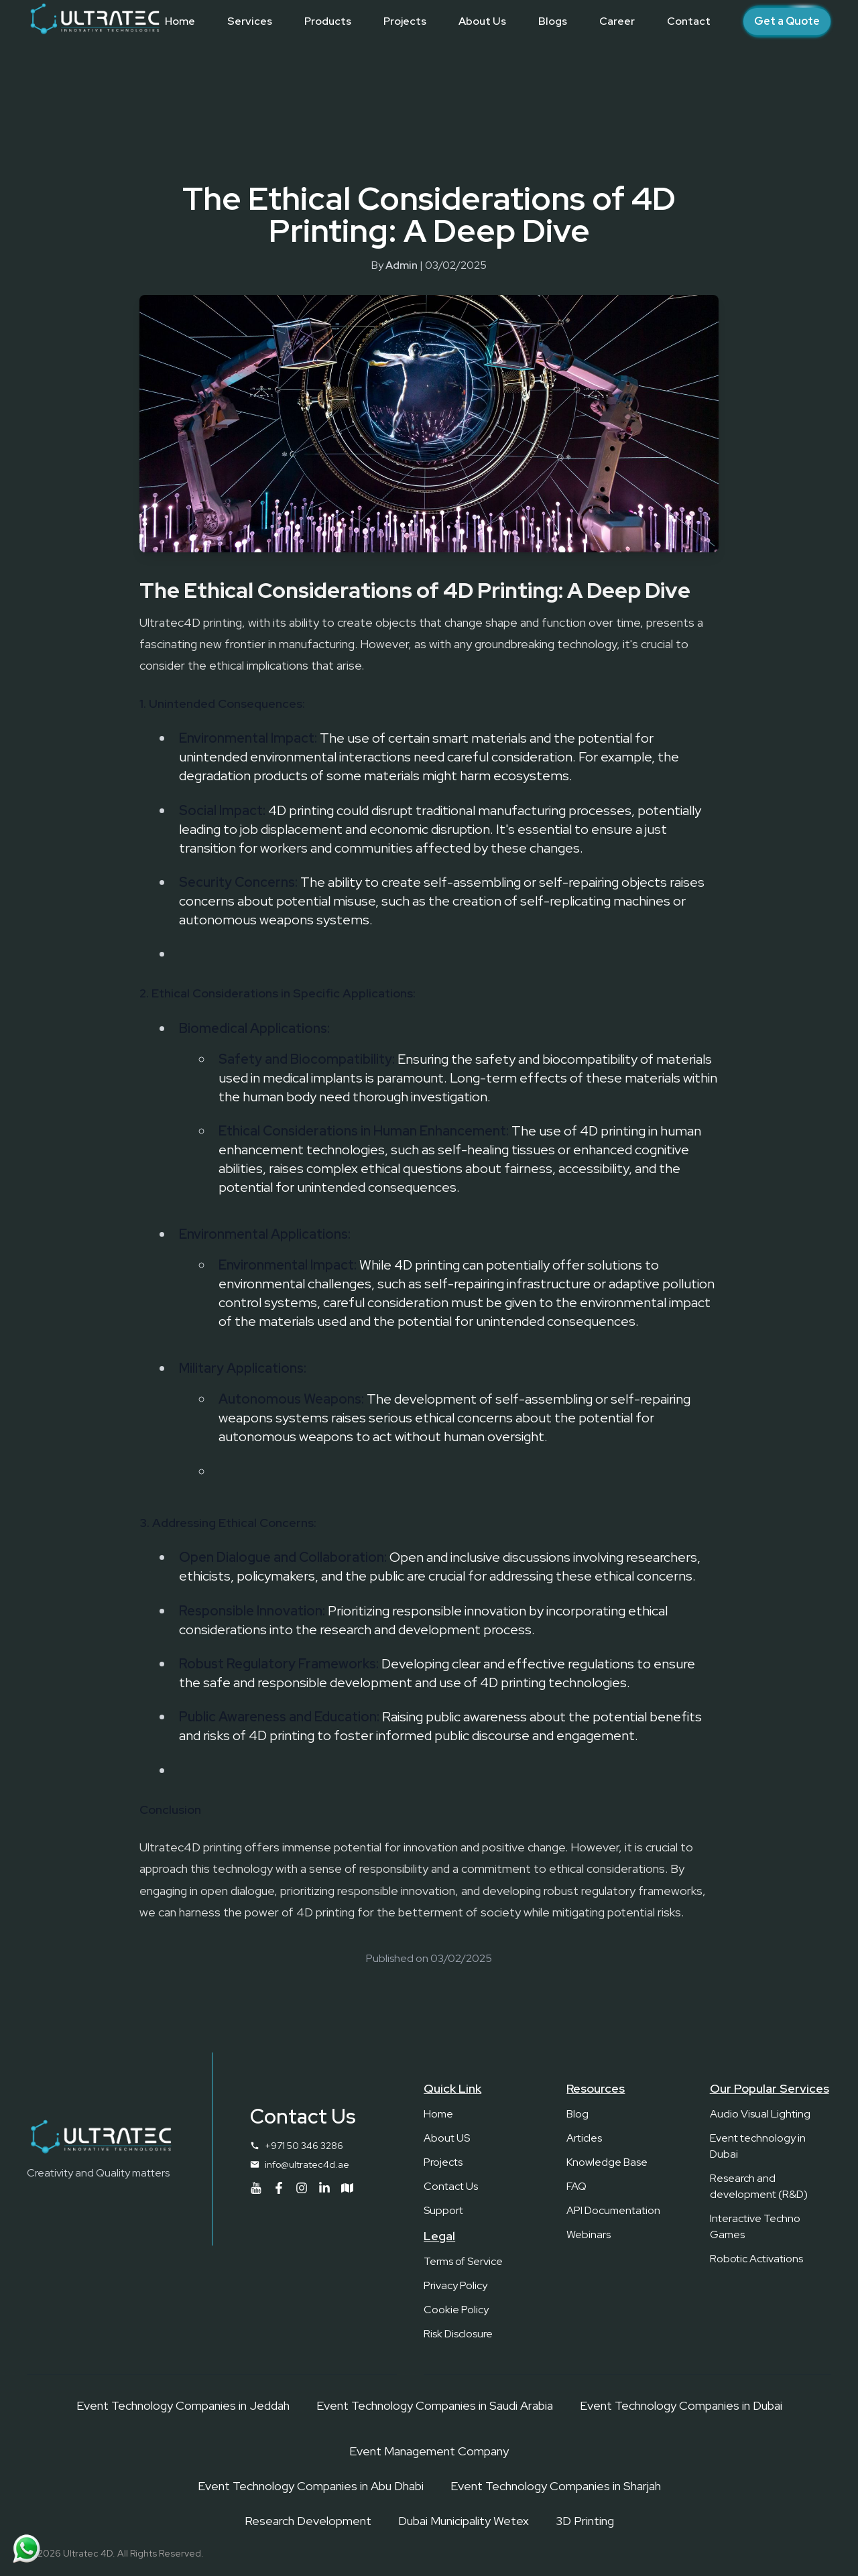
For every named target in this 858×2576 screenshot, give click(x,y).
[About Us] (482, 21)
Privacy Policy (455, 2285)
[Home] (180, 21)
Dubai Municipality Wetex (463, 2520)
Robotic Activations (756, 2259)
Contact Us (451, 2186)
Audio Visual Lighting (760, 2114)
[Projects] (404, 21)
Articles (584, 2138)
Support (443, 2210)
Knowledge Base (607, 2162)
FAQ (576, 2186)
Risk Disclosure (458, 2334)
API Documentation (613, 2210)
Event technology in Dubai (758, 2146)
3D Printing (585, 2520)
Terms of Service (463, 2261)
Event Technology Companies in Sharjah (555, 2486)
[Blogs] (552, 21)
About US (447, 2138)
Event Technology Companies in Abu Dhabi (311, 2486)
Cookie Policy (456, 2310)
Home (438, 2114)
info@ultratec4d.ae (307, 2164)
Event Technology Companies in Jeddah (183, 2405)
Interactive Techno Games (755, 2226)
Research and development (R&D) (759, 2186)
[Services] (249, 21)
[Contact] (689, 21)
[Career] (617, 21)
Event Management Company (429, 2451)
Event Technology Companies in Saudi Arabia (434, 2405)
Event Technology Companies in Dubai (681, 2405)
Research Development (308, 2520)
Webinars (588, 2234)
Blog (577, 2114)
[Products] (327, 21)
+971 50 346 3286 (304, 2146)
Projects (443, 2162)
